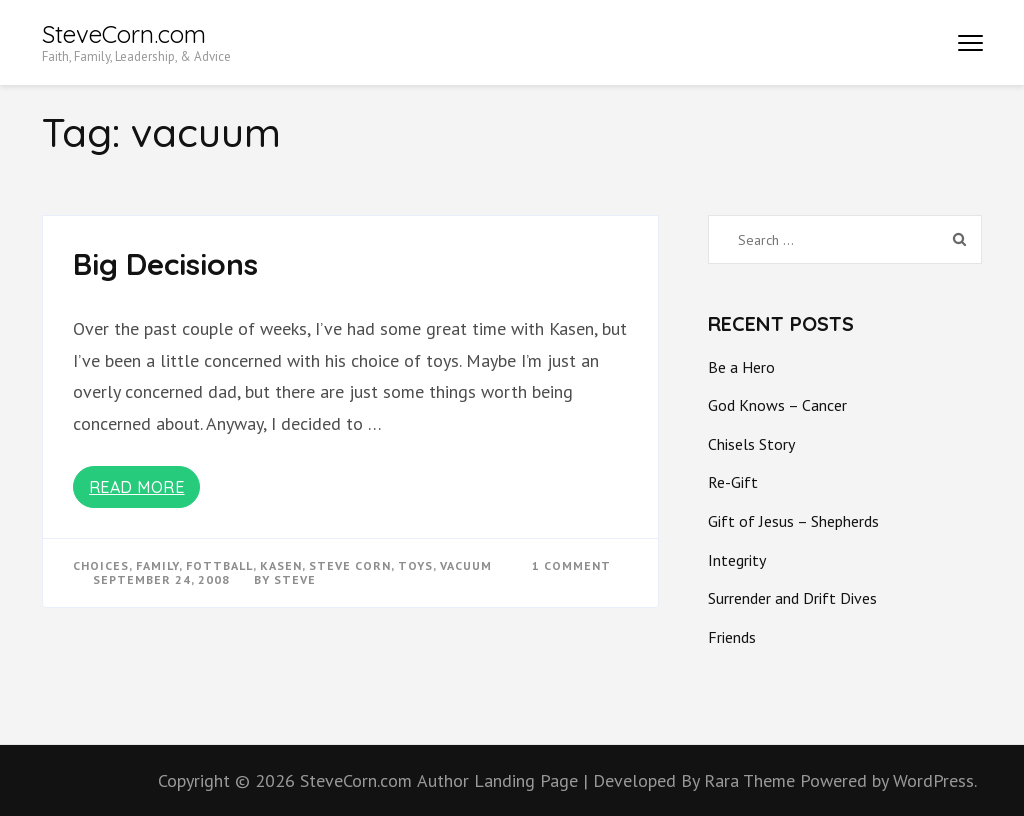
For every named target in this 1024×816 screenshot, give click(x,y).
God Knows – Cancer (777, 405)
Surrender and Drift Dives (792, 598)
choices (101, 565)
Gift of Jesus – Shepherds (793, 521)
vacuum (466, 565)
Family (157, 565)
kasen (281, 565)
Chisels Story (751, 444)
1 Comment (571, 565)
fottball (219, 565)
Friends (732, 637)
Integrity (737, 560)
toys (415, 565)
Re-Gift (733, 482)
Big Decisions (165, 264)
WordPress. (935, 780)
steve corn (350, 565)
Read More (137, 487)
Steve (295, 579)
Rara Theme (752, 780)
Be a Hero (741, 367)
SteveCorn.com (124, 34)
